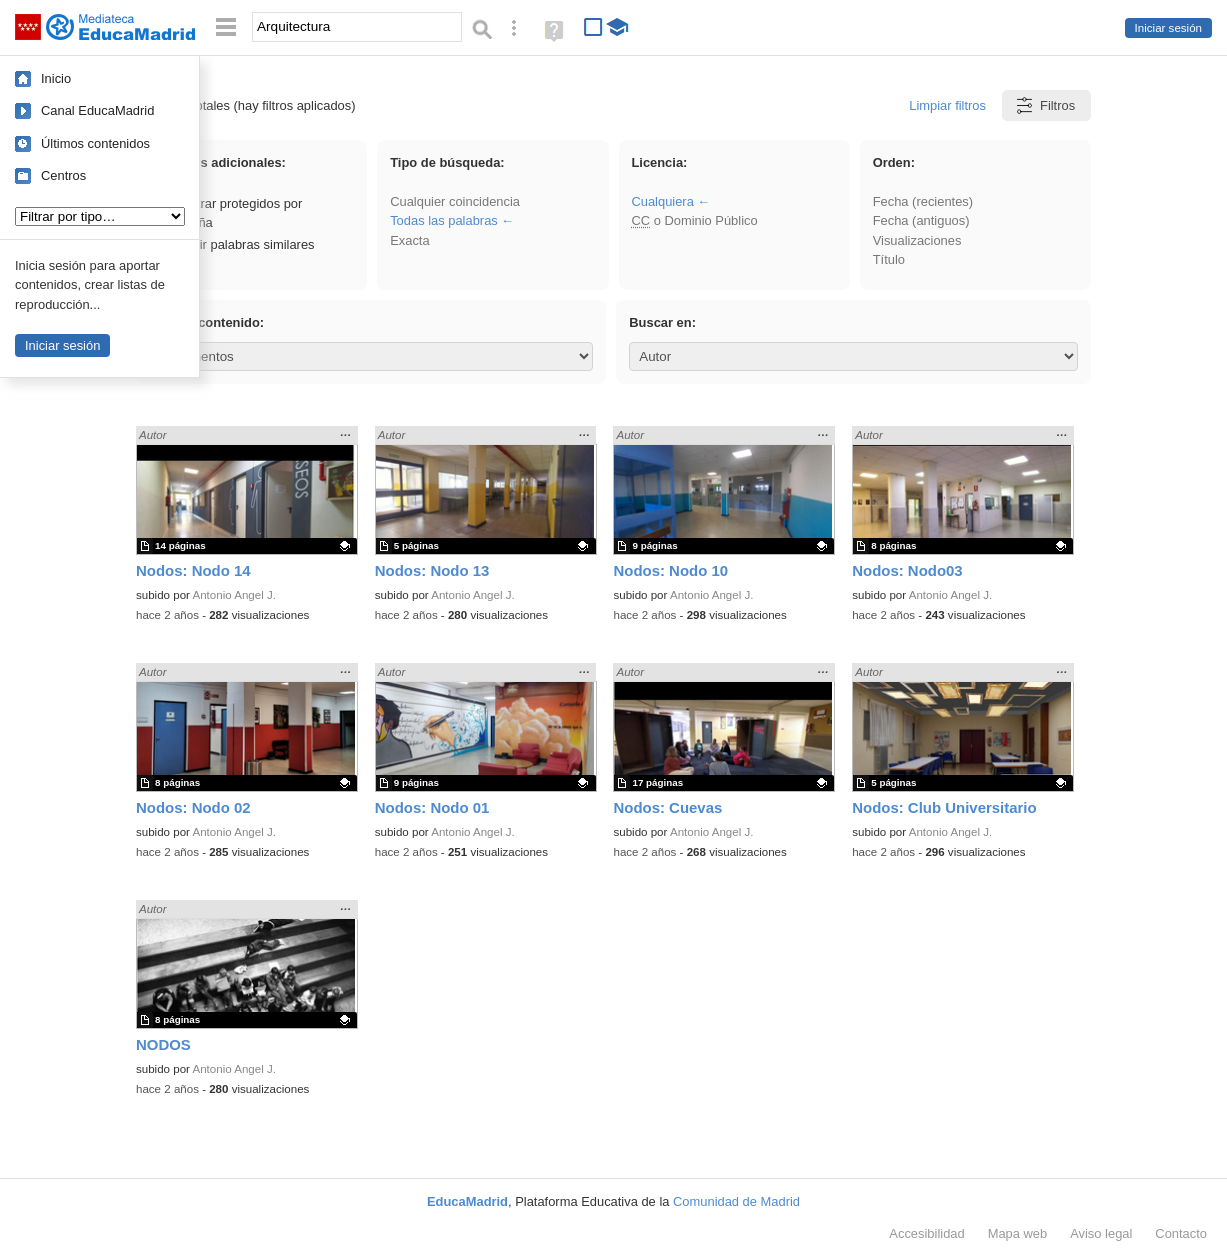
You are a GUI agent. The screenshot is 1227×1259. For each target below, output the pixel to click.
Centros (63, 175)
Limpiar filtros (947, 105)
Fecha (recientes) (923, 201)
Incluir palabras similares (234, 244)
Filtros (1044, 105)
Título (889, 259)
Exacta (409, 240)
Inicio (56, 78)
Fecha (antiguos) (921, 220)
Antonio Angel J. (234, 595)
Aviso (1101, 1233)
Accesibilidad (926, 1233)
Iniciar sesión (1168, 28)
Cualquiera (662, 201)
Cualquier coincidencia (455, 201)
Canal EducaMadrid (97, 110)
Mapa (1018, 1233)
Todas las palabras (444, 220)
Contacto (1181, 1233)
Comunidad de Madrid (736, 1201)
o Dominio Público (694, 220)
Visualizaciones (917, 240)
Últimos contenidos (95, 143)
